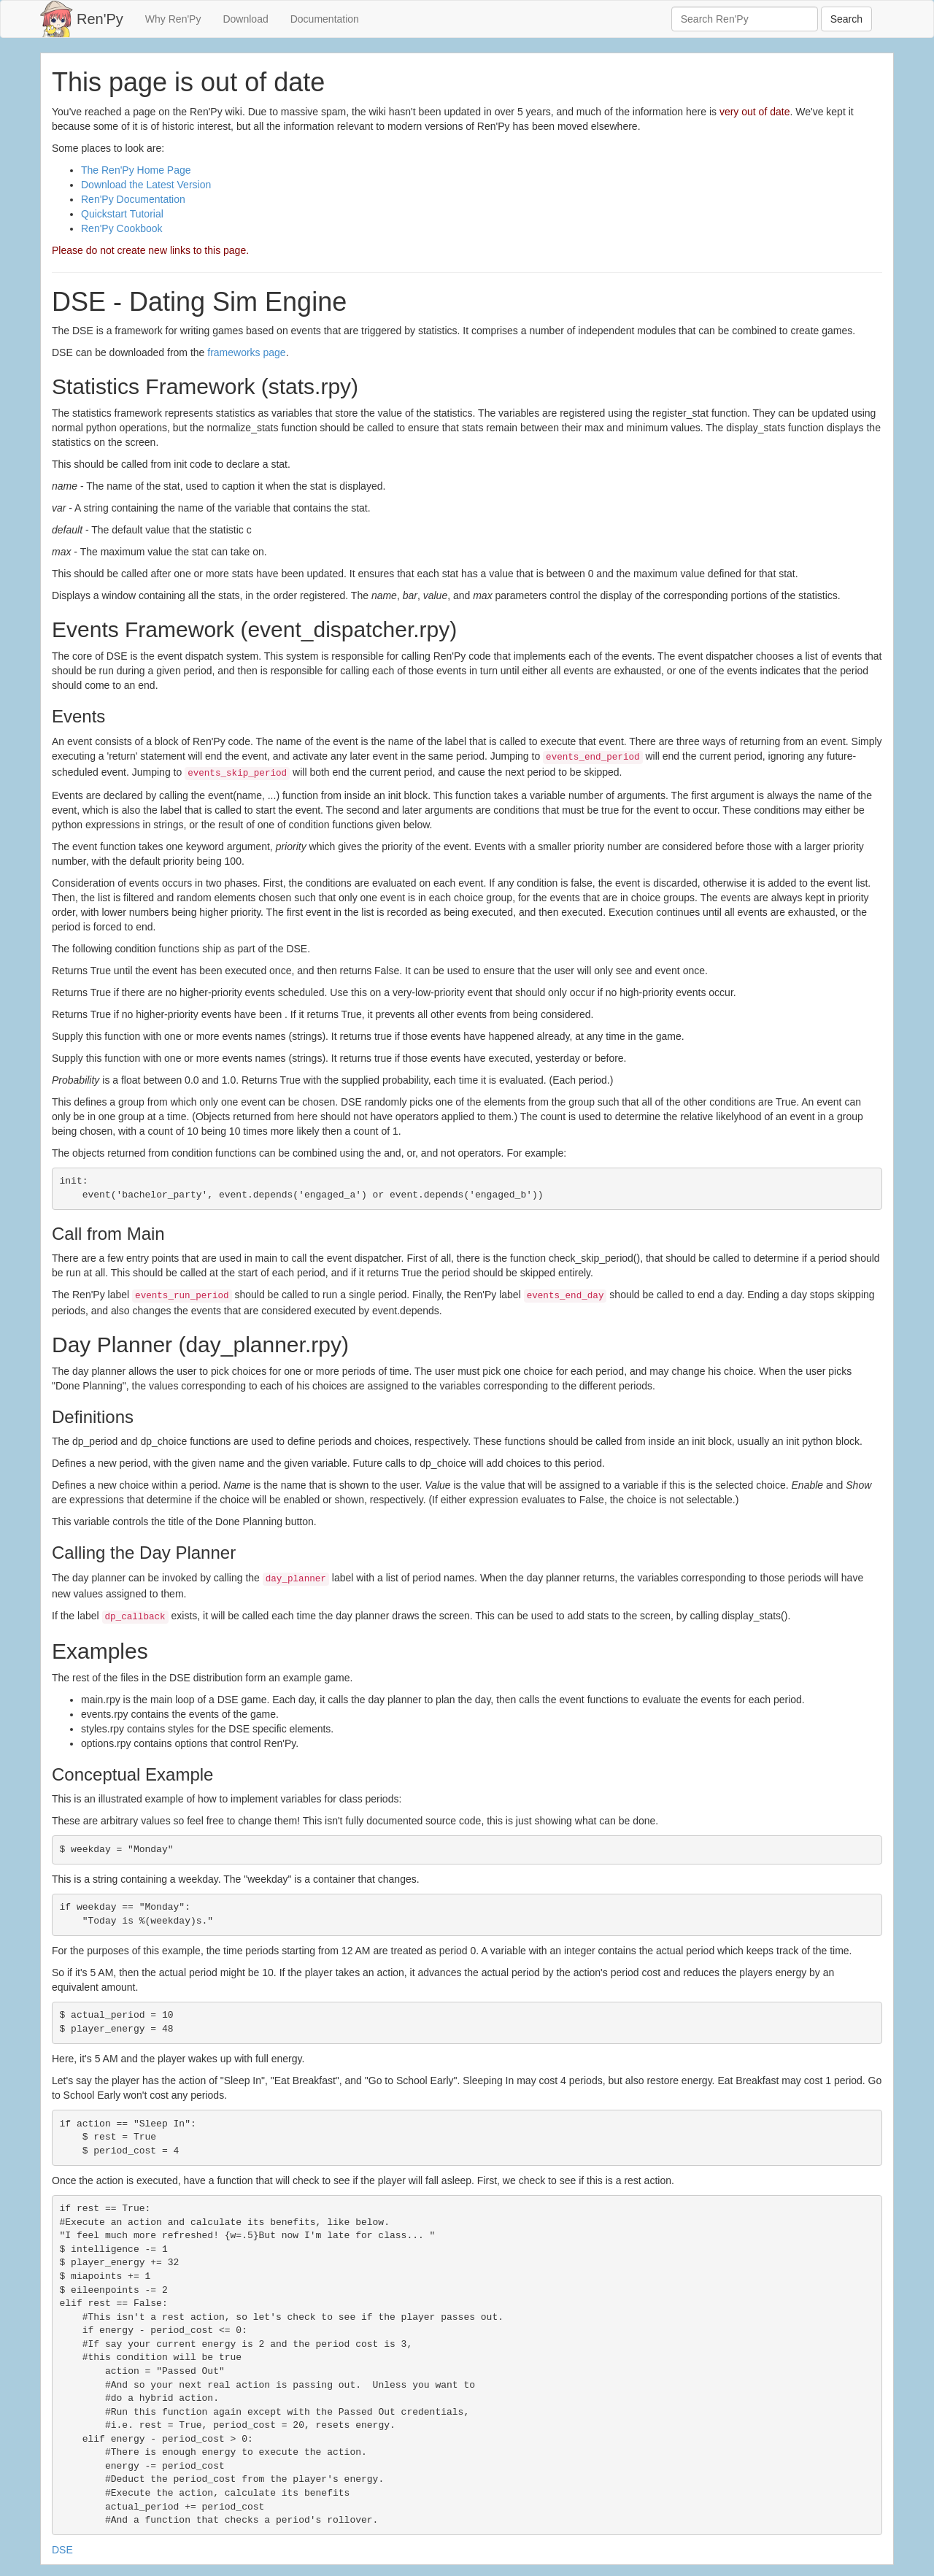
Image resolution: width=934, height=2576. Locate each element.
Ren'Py (100, 19)
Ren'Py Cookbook (122, 228)
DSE (62, 2550)
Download (245, 19)
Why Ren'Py (173, 19)
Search (846, 19)
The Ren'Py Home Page (136, 170)
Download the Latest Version (146, 184)
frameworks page (246, 352)
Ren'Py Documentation (133, 199)
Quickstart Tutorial (122, 214)
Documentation (324, 19)
